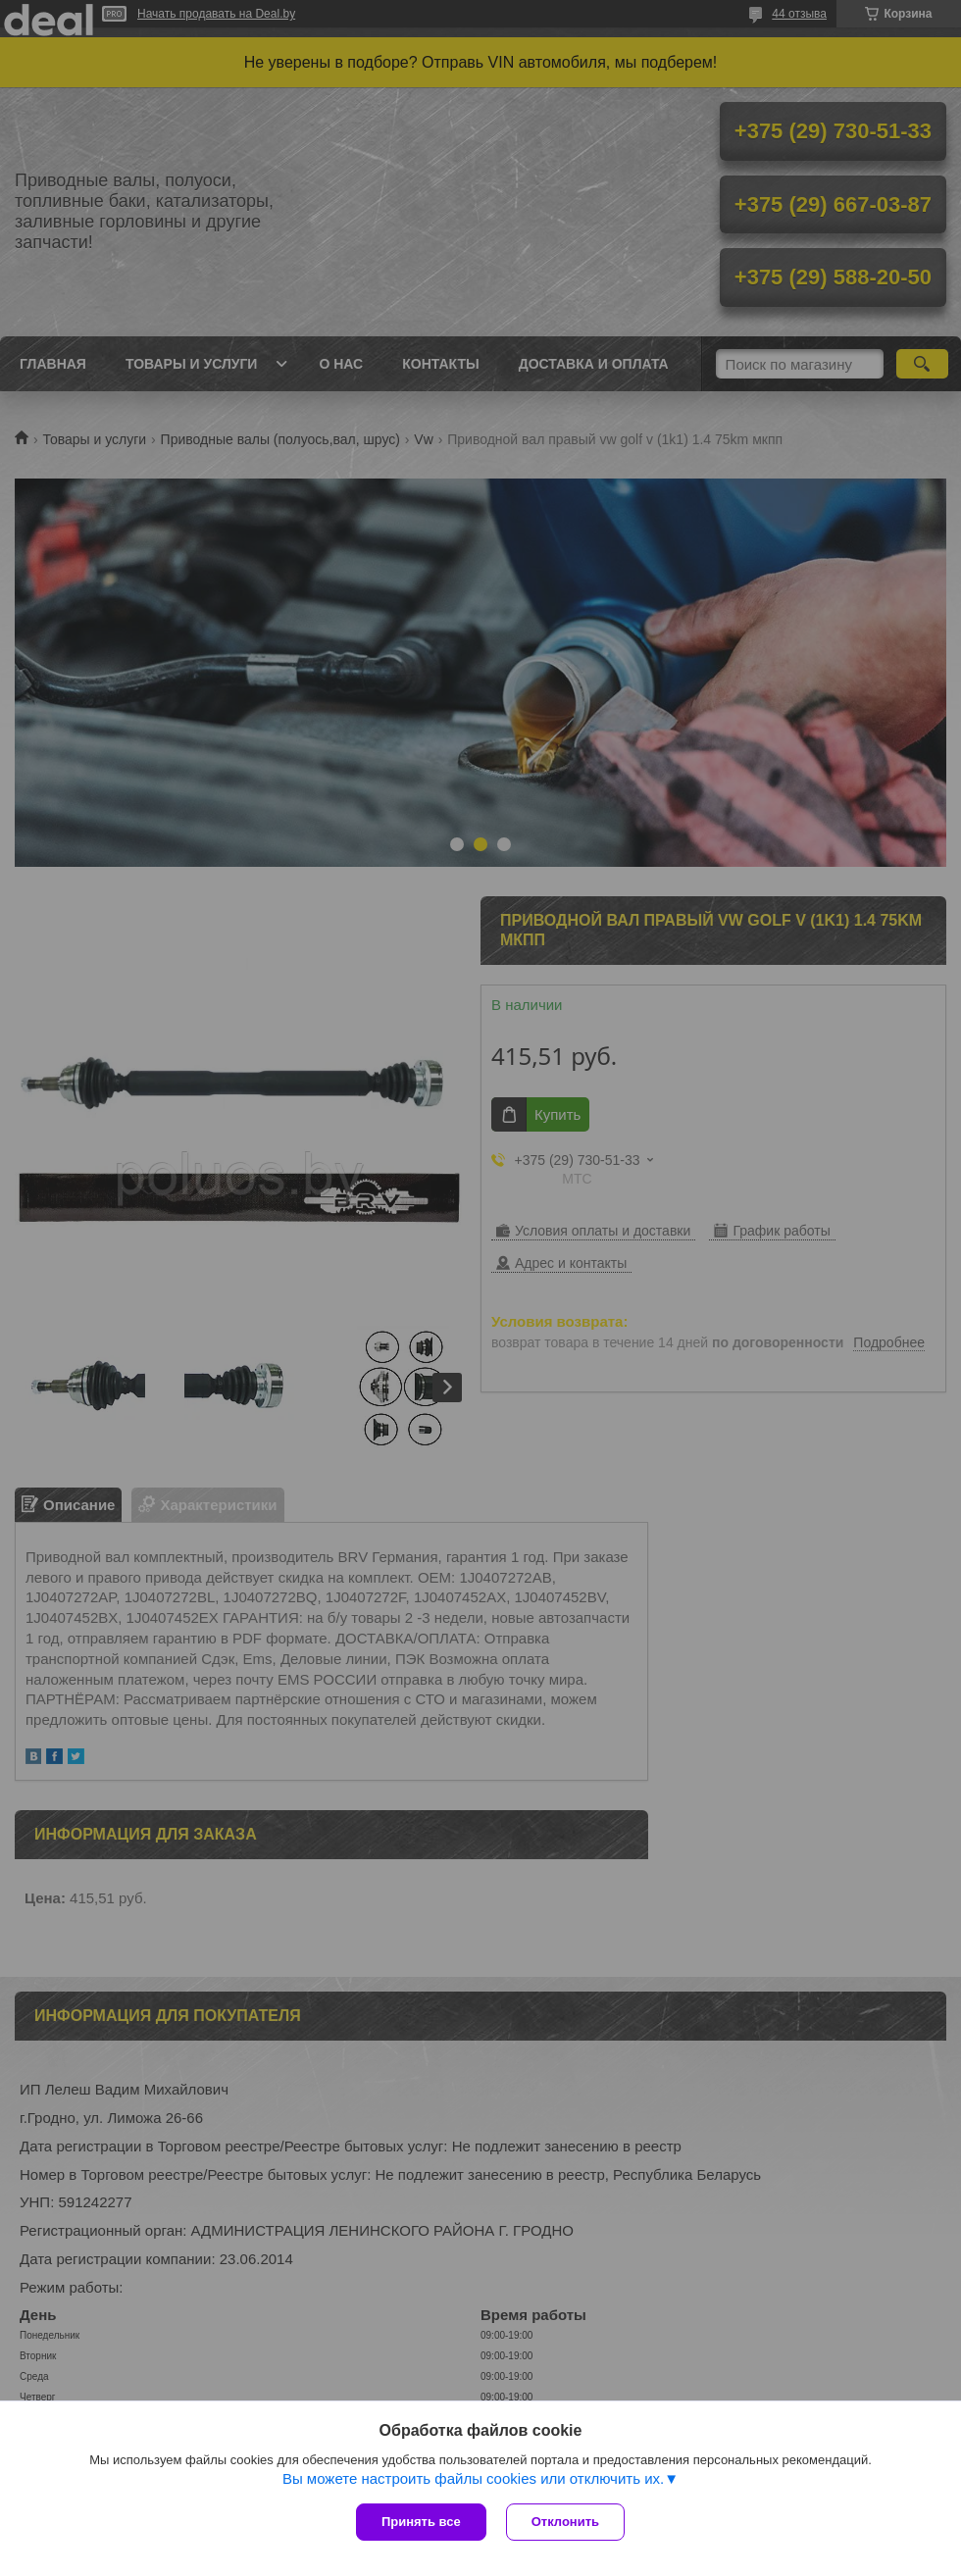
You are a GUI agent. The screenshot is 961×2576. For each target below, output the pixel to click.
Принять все (421, 2521)
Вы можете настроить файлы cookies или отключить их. (473, 2478)
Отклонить (565, 2521)
